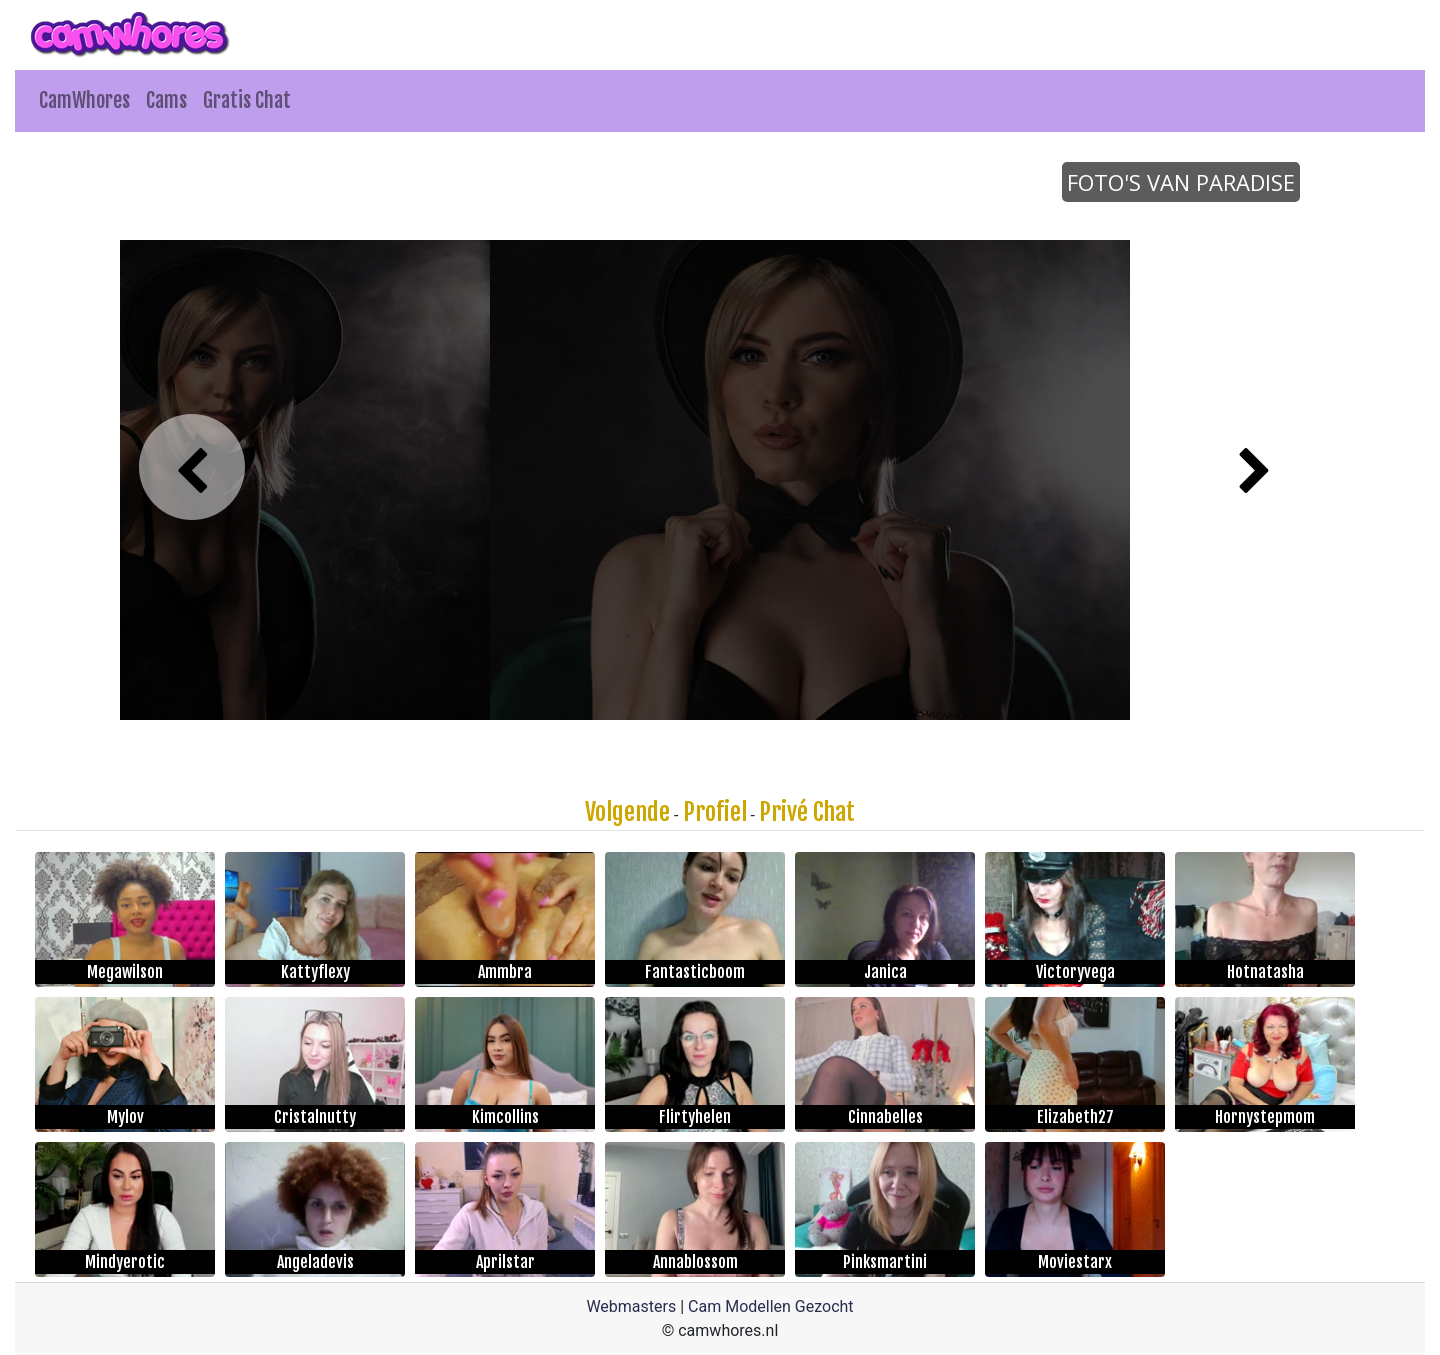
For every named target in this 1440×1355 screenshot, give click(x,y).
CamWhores (84, 100)
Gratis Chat (247, 100)
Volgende (627, 812)
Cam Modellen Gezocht (771, 1306)
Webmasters (631, 1306)
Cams (166, 100)
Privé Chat (807, 812)
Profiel (715, 812)
